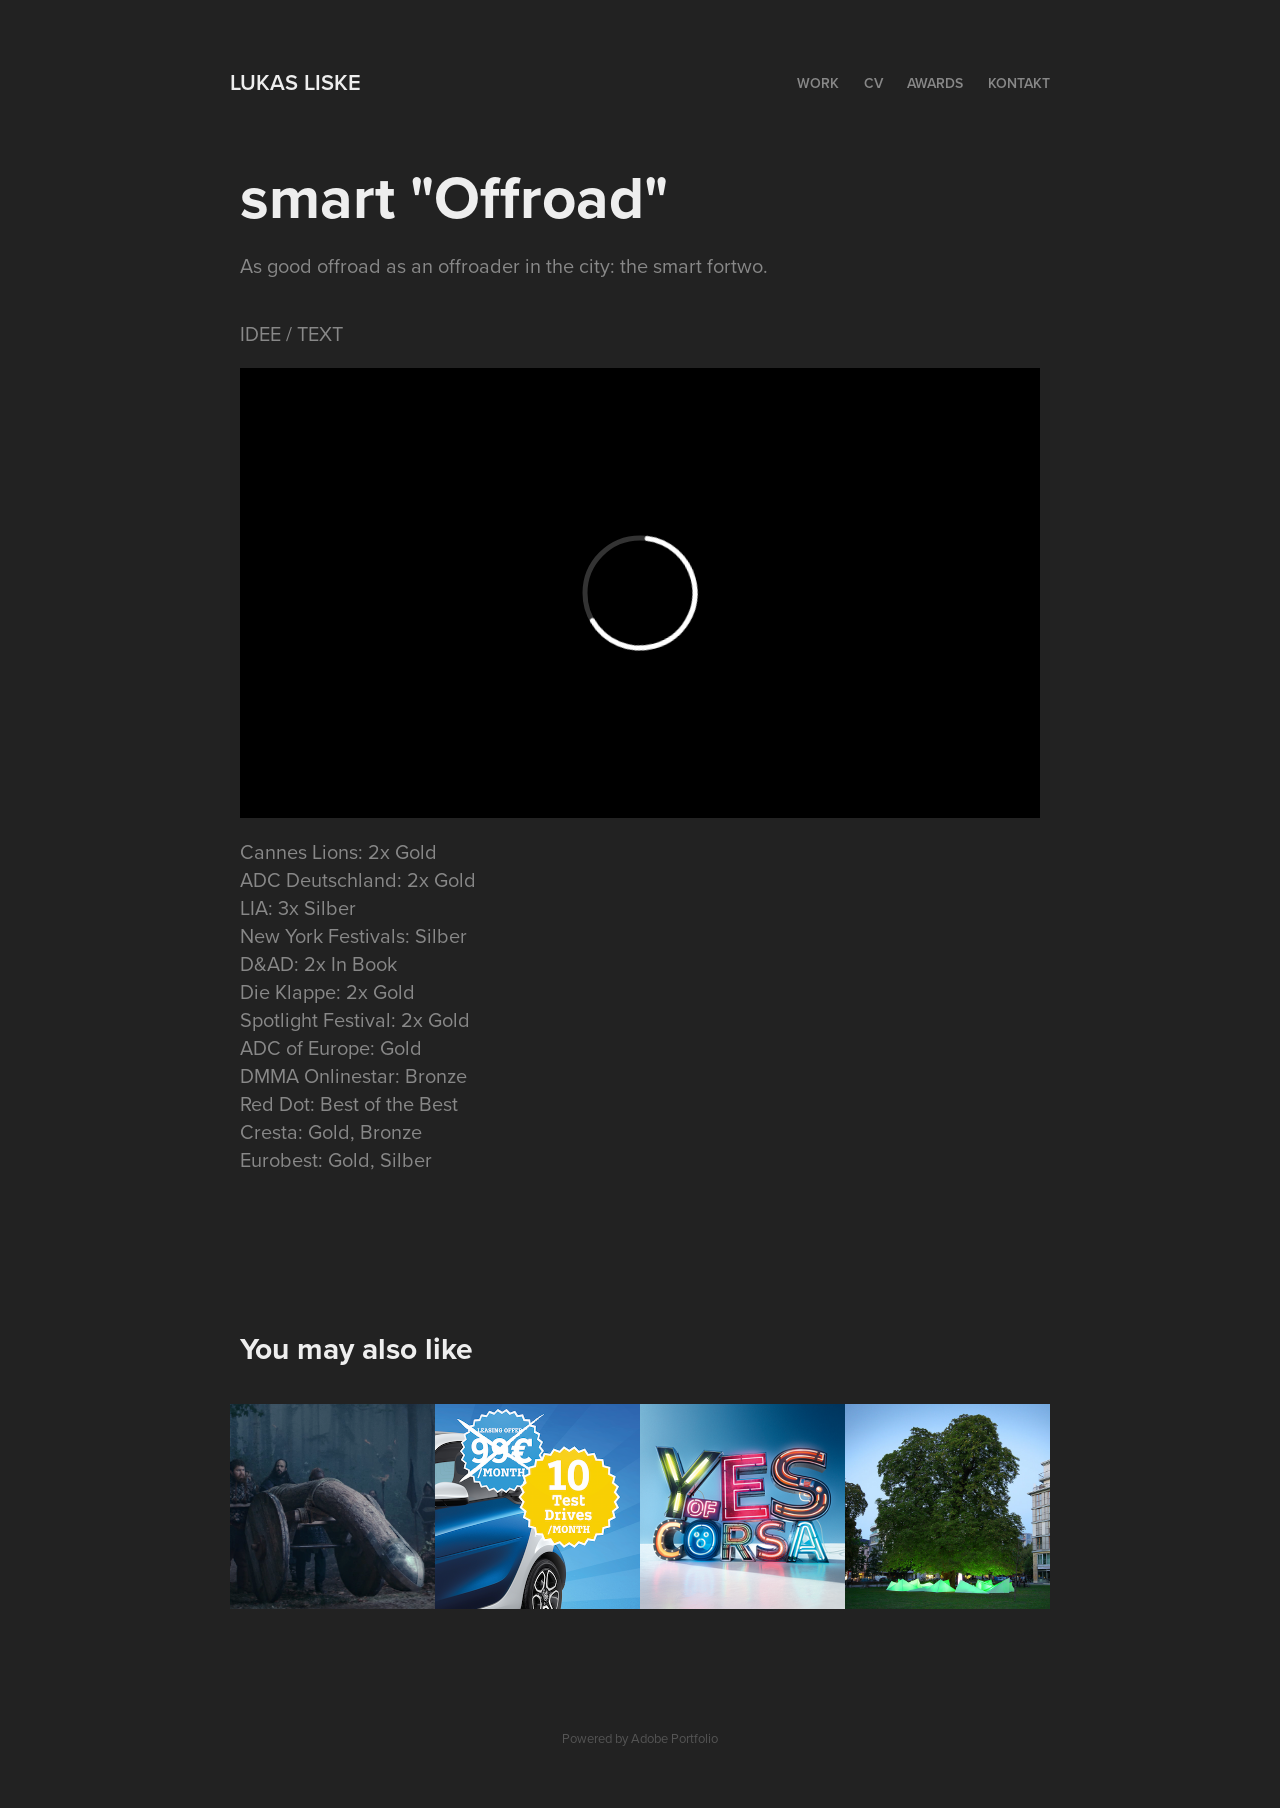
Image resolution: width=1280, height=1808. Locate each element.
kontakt (1019, 83)
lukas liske (295, 82)
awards (935, 83)
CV (873, 83)
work (818, 83)
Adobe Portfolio (674, 1738)
